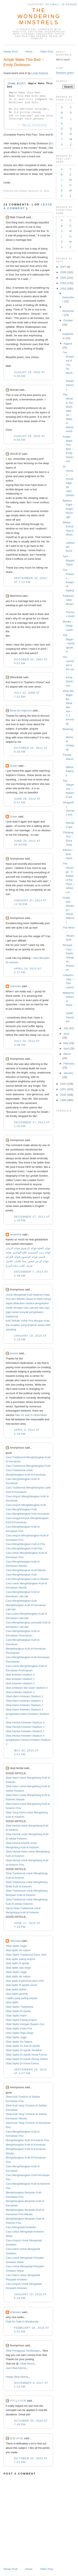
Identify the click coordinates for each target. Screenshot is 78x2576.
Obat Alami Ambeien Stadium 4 (24, 1709)
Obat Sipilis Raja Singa (19, 2032)
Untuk (9, 1294)
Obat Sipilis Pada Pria (19, 2028)
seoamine (15, 1234)
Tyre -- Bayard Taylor (68, 560)
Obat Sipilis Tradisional (19, 2006)
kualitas (15, 1325)
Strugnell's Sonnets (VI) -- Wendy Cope (68, 815)
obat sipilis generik (17, 1993)
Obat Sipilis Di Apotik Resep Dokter (27, 2059)
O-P (62, 131)
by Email (52, 4)
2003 (63, 288)
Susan (13, 765)
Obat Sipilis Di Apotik (18, 2011)
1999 (63, 1100)
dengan (18, 1307)
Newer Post (10, 51)
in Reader (70, 4)
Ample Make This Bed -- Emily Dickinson (68, 449)
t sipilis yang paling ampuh (21, 1998)
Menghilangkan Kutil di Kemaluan (26, 2144)
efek (48, 1325)
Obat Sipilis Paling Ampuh (21, 2019)
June (66, 1033)
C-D (71, 110)
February (68, 1063)
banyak (24, 1312)
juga (8, 1312)
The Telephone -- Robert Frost (68, 789)
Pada (46, 1294)
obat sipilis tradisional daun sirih (25, 1980)
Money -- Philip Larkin (68, 625)
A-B (62, 110)
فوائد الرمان (13, 1248)
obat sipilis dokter (16, 1989)
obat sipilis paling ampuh (20, 1959)
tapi (47, 1307)
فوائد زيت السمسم (39, 1252)
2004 (63, 283)
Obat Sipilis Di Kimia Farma (22, 2063)
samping (11, 1329)
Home (29, 51)
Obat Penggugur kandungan (23, 2350)
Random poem (65, 72)
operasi (33, 1307)
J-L (61, 182)
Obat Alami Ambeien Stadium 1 (24, 1700)
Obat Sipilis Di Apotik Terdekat (24, 2050)
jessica (14, 1353)
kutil (8, 1320)
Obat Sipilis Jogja (16, 1945)
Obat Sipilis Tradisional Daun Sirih (26, 1954)
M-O (70, 182)
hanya (47, 1298)
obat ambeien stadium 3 (20, 1674)
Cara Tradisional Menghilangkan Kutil (28, 1465)
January (68, 1073)
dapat (9, 1303)
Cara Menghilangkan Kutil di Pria (25, 1544)
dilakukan (19, 1303)
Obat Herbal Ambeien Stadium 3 (25, 1722)
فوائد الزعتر (42, 1261)
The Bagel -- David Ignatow (68, 643)
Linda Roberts (39, 73)
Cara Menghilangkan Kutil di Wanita (27, 1579)
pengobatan (42, 1303)
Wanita (20, 1298)
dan (13, 1298)
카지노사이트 (18, 2400)
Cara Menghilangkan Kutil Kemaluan (28, 1513)
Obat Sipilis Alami (16, 2015)
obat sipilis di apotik (17, 1963)
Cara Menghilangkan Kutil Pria (24, 1548)
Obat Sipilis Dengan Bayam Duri (25, 2024)
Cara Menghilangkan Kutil (21, 1509)
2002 (63, 1083)
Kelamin (38, 1294)
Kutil (29, 1294)
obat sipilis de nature (18, 1950)
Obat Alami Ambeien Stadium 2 (24, 1705)
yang (24, 1325)
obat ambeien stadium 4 (20, 1692)
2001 (63, 1089)
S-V (62, 193)
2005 (63, 277)
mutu (47, 1320)
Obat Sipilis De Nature (19, 2041)
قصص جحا (28, 1261)
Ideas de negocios (21, 710)
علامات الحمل (14, 1261)
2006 (63, 272)
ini (35, 1298)
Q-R (71, 131)
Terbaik (15, 1320)
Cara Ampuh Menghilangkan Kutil (26, 1504)
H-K (62, 120)
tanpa (41, 1325)
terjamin (32, 1325)
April (66, 1048)
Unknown (15, 986)
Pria (8, 1298)
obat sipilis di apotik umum (21, 1985)
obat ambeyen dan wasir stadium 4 (27, 1687)
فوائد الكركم (13, 1256)
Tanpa (29, 1298)
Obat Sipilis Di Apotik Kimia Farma (26, 2054)
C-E (70, 172)
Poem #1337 (17, 83)
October (68, 320)
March (67, 1054)
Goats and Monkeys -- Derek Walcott (68, 910)
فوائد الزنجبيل (28, 1248)
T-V (62, 142)
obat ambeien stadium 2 (20, 1683)
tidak (40, 1298)
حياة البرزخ (12, 1265)
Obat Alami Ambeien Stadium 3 (24, 1696)
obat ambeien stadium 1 (20, 1679)
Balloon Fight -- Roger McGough (68, 509)
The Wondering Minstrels (39, 16)
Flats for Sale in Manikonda (22, 2321)
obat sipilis (12, 2002)
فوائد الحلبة (43, 1248)
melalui (29, 1303)
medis (9, 1307)
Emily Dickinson (34, 124)
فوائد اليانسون (29, 1256)
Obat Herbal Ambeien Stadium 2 (25, 1731)
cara (26, 1307)
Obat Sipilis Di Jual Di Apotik (23, 2045)
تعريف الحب (26, 1265)
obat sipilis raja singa (18, 1967)
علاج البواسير (19, 1252)
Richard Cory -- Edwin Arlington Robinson (68, 957)
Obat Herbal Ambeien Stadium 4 (25, 1735)
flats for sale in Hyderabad (30, 1415)
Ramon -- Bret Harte (68, 854)
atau (41, 1307)
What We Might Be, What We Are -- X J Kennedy (68, 707)
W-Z (70, 142)
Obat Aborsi (27, 2363)
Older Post (46, 51)
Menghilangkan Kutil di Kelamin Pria (27, 2140)
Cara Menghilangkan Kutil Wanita (26, 1570)
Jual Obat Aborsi (15, 2368)
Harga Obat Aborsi (17, 2376)
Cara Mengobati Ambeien (21, 2227)
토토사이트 (16, 2438)
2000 (63, 1094)
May (66, 1043)
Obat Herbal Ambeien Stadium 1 (25, 1726)
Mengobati (20, 1294)
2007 (63, 266)
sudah (15, 1312)
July (65, 1028)
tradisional (12, 1316)
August (67, 343)
